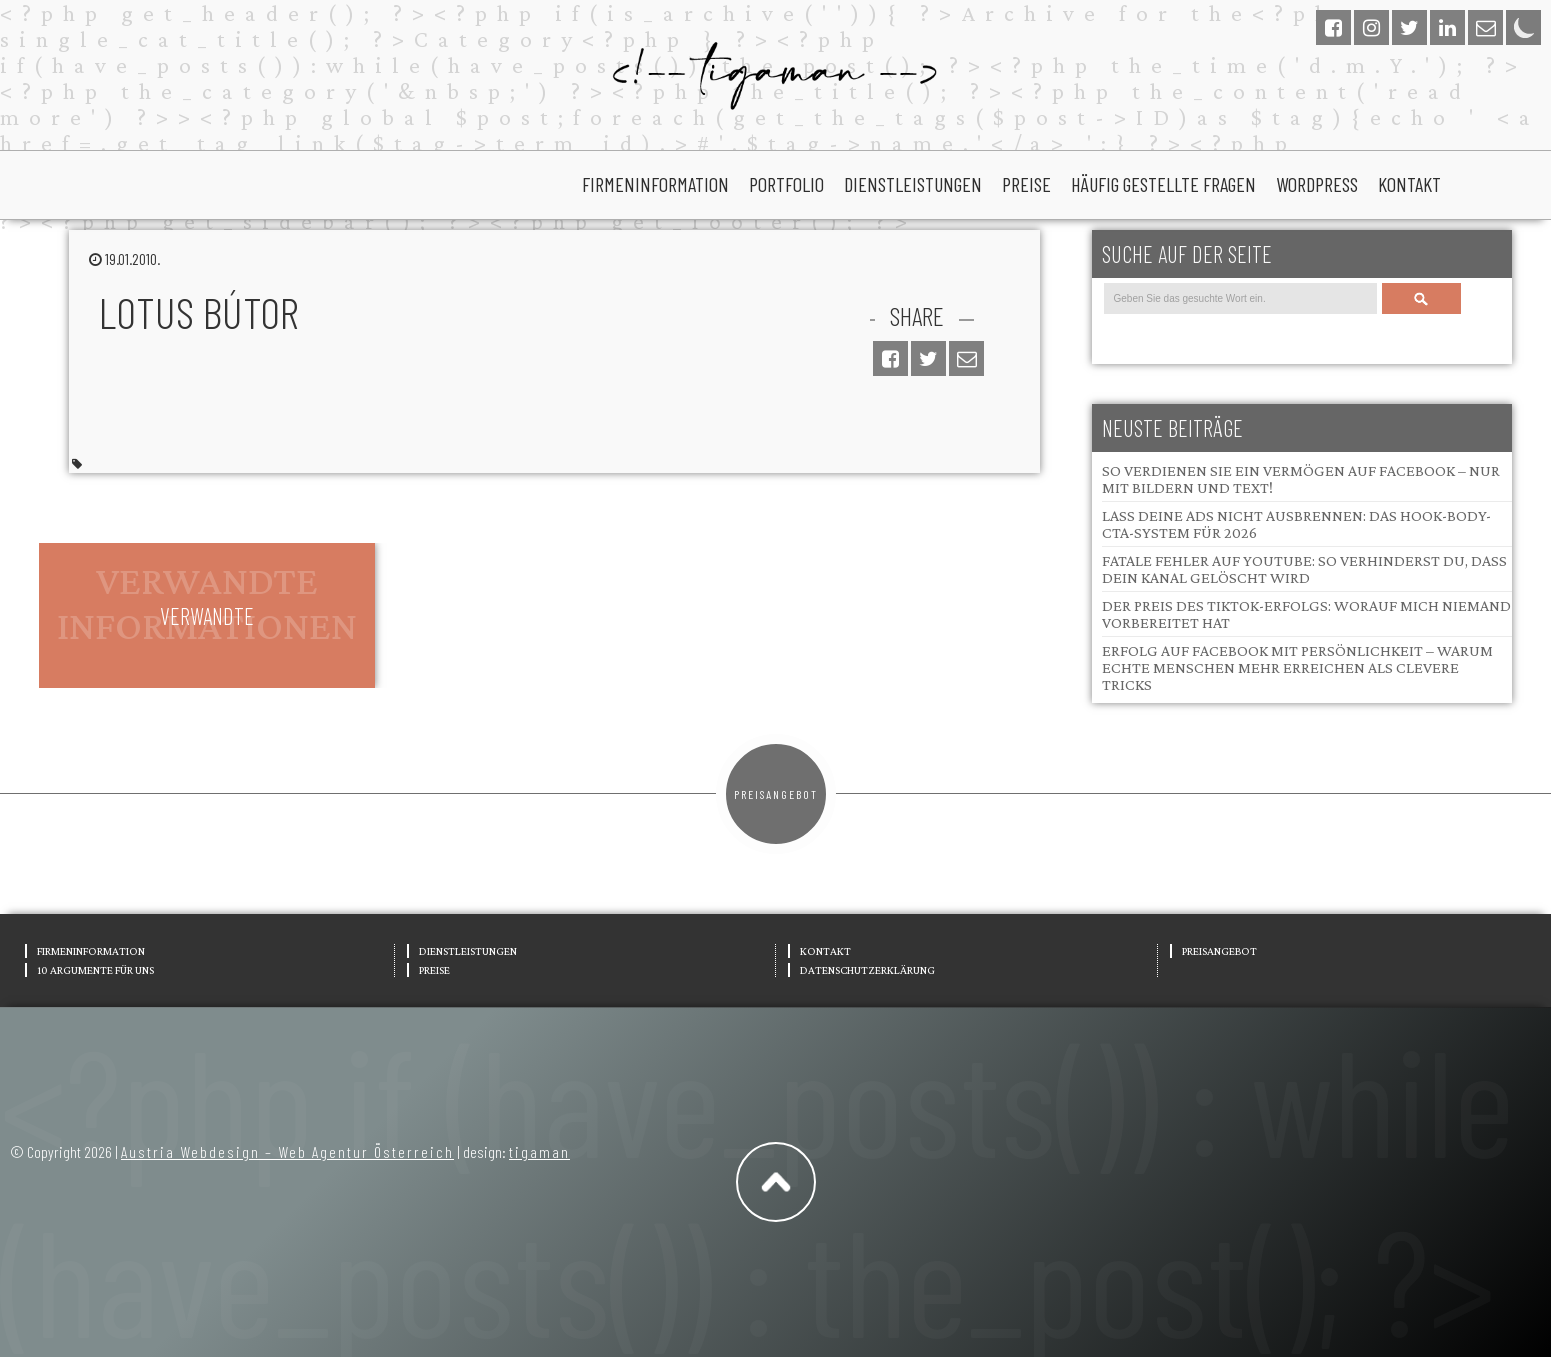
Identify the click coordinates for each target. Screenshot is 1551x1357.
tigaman (539, 1151)
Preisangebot (776, 794)
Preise (1026, 184)
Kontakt (1409, 184)
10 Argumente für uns (95, 970)
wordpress (1317, 184)
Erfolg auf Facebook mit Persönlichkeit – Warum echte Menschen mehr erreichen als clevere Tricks (1297, 667)
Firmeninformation (655, 184)
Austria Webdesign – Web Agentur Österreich (287, 1151)
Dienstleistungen (913, 184)
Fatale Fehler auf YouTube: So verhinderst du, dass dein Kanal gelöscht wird (1304, 569)
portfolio (786, 184)
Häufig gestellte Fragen (1163, 184)
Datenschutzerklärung (867, 970)
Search (1421, 298)
